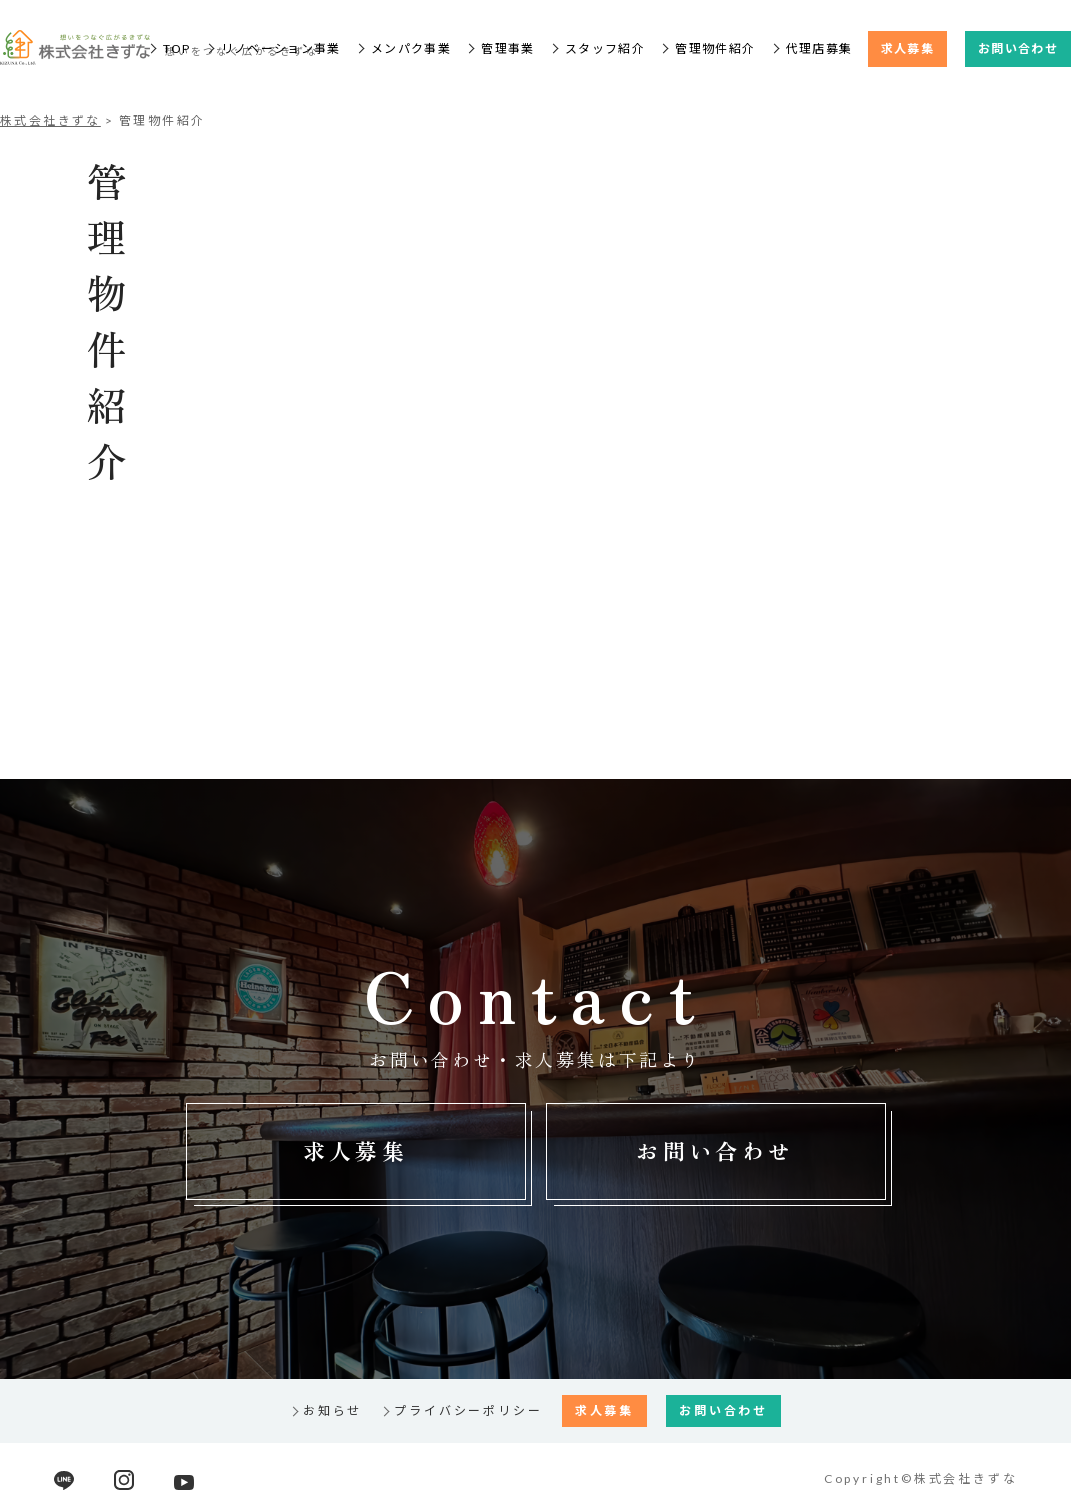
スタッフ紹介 (605, 48)
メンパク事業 (411, 48)
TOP (176, 48)
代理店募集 (819, 48)
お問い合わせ (1018, 48)
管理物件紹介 (715, 48)
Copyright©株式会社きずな (921, 1478)
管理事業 (507, 48)
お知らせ (332, 1410)
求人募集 (907, 48)
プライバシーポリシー (468, 1410)
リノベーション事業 (281, 48)
